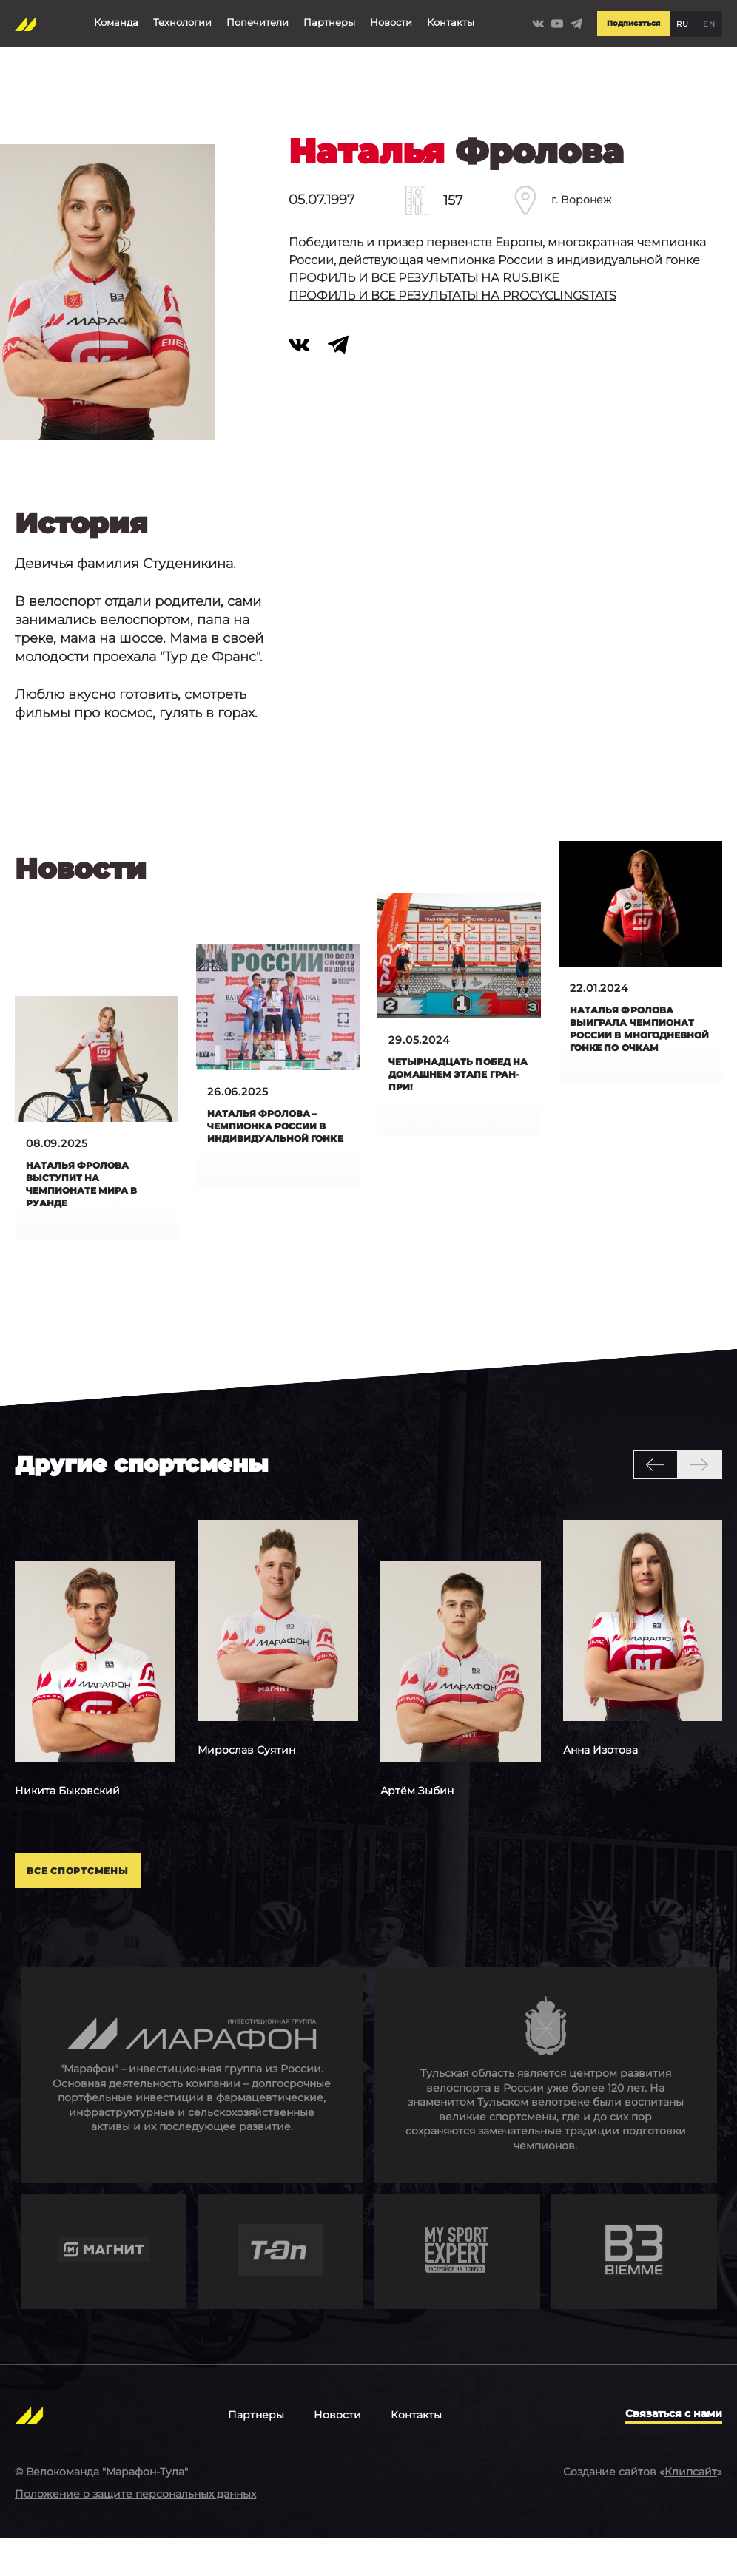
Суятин (246, 1775)
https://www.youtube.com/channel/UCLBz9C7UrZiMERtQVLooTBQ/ (556, 19)
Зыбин (417, 1815)
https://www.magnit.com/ (103, 2288)
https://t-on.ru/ (280, 2288)
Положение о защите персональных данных (135, 2530)
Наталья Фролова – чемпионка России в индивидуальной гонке (276, 1135)
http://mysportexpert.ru (457, 2288)
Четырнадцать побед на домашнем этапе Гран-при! (457, 1076)
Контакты (450, 18)
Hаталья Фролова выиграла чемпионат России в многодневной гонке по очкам (640, 1039)
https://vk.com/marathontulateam (535, 19)
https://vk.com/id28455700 (308, 371)
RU (682, 19)
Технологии (181, 18)
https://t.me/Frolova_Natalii (347, 371)
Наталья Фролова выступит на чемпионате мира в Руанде (90, 1187)
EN (709, 19)
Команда (115, 18)
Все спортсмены (113, 1902)
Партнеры (328, 18)
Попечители (257, 18)
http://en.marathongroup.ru (192, 2111)
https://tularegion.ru (545, 2111)
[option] (95, 1705)
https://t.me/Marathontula (576, 19)
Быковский (67, 1815)
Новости (390, 18)
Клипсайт (690, 2508)
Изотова (600, 1775)
